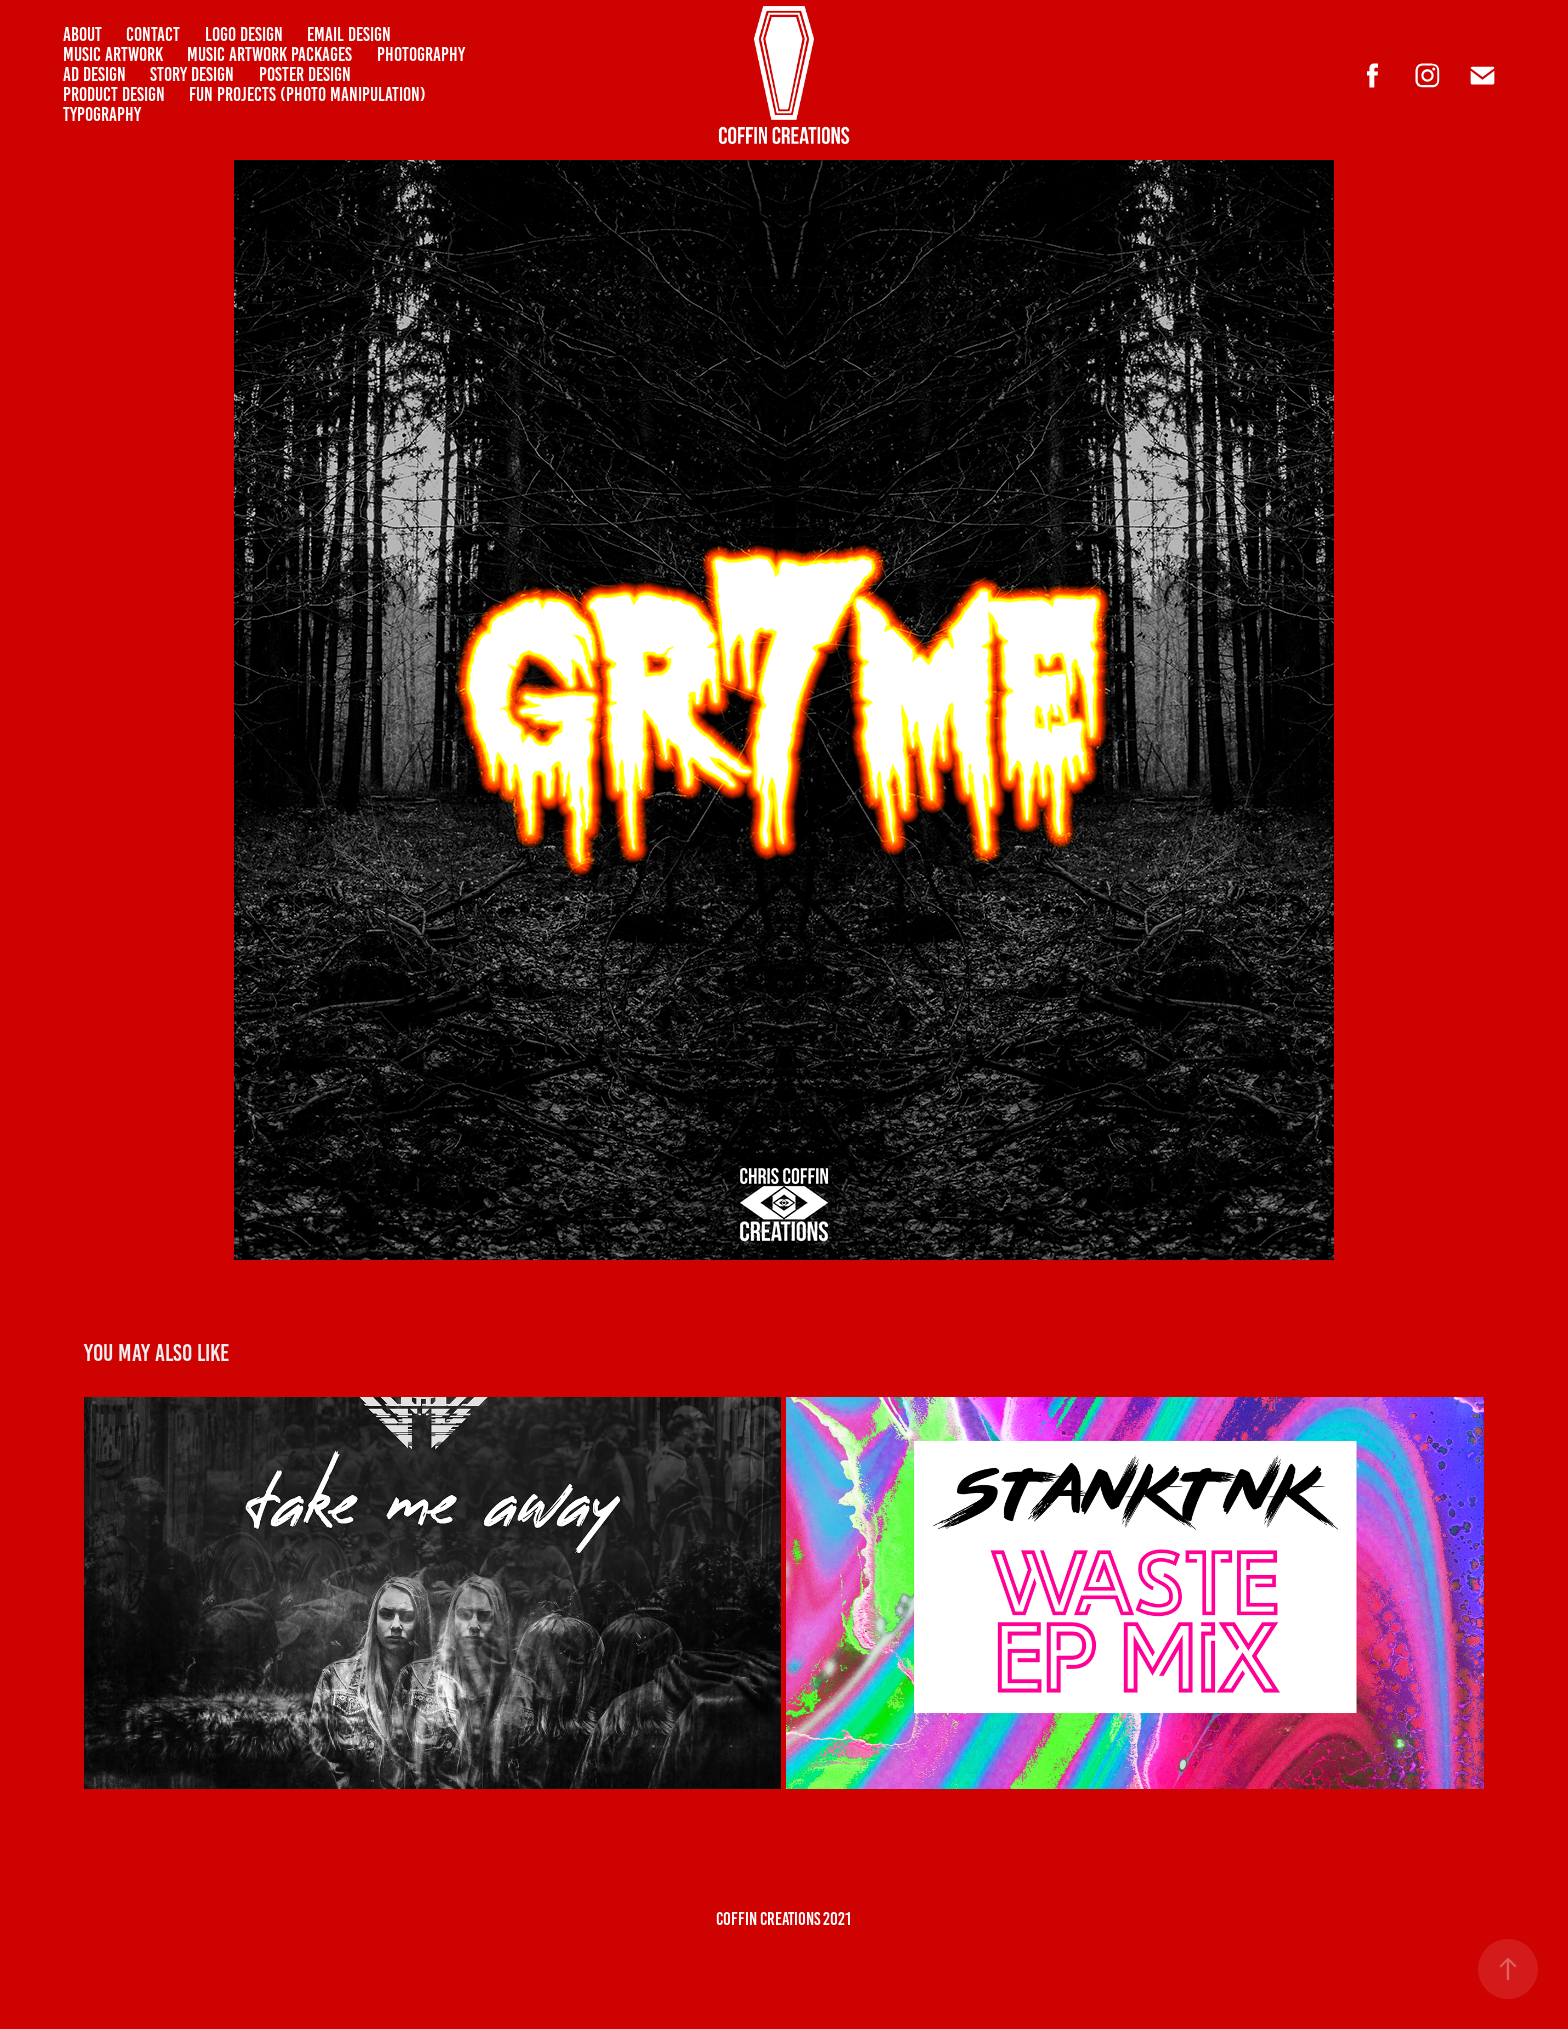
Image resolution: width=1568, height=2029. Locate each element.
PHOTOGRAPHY (421, 54)
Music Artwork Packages (269, 54)
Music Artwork (113, 54)
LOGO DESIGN (244, 34)
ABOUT (82, 34)
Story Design (192, 74)
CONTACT (153, 34)
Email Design (349, 34)
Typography (102, 114)
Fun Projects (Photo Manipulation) (307, 94)
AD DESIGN (94, 74)
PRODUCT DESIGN (114, 94)
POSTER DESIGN (305, 74)
